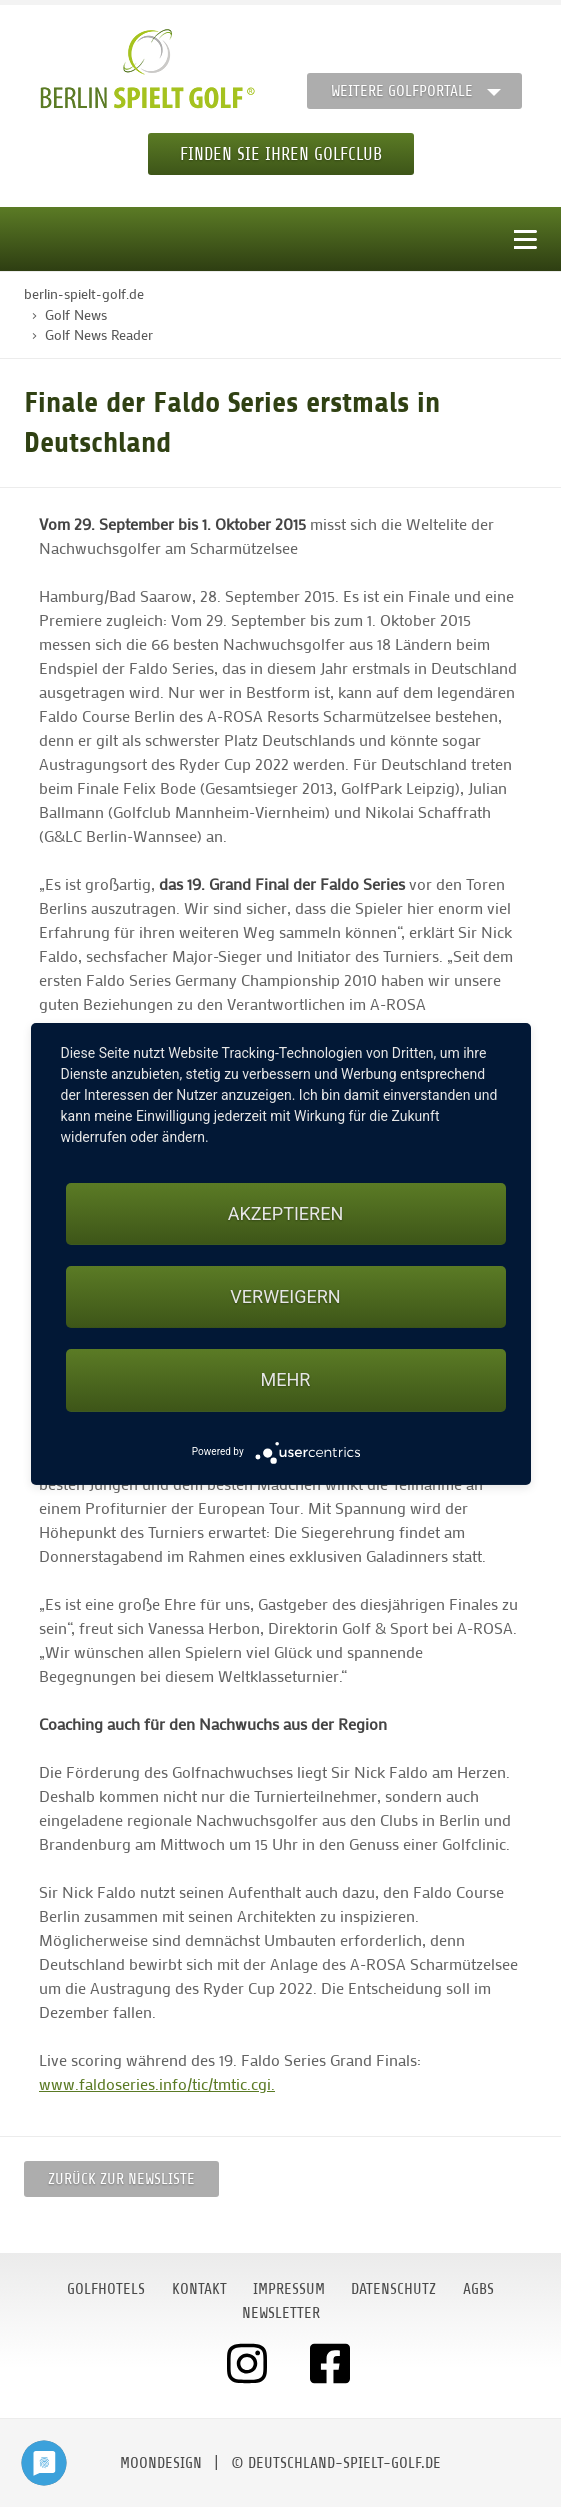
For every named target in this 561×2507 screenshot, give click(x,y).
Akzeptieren (285, 1213)
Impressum (289, 2289)
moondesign (161, 2463)
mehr (286, 1379)
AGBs (478, 2289)
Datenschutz (393, 2289)
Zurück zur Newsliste (121, 2179)
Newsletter (281, 2313)
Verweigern (285, 1296)
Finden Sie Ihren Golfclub (281, 154)
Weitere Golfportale (402, 91)
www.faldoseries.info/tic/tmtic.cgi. (157, 2083)
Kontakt (199, 2289)
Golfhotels (106, 2289)
